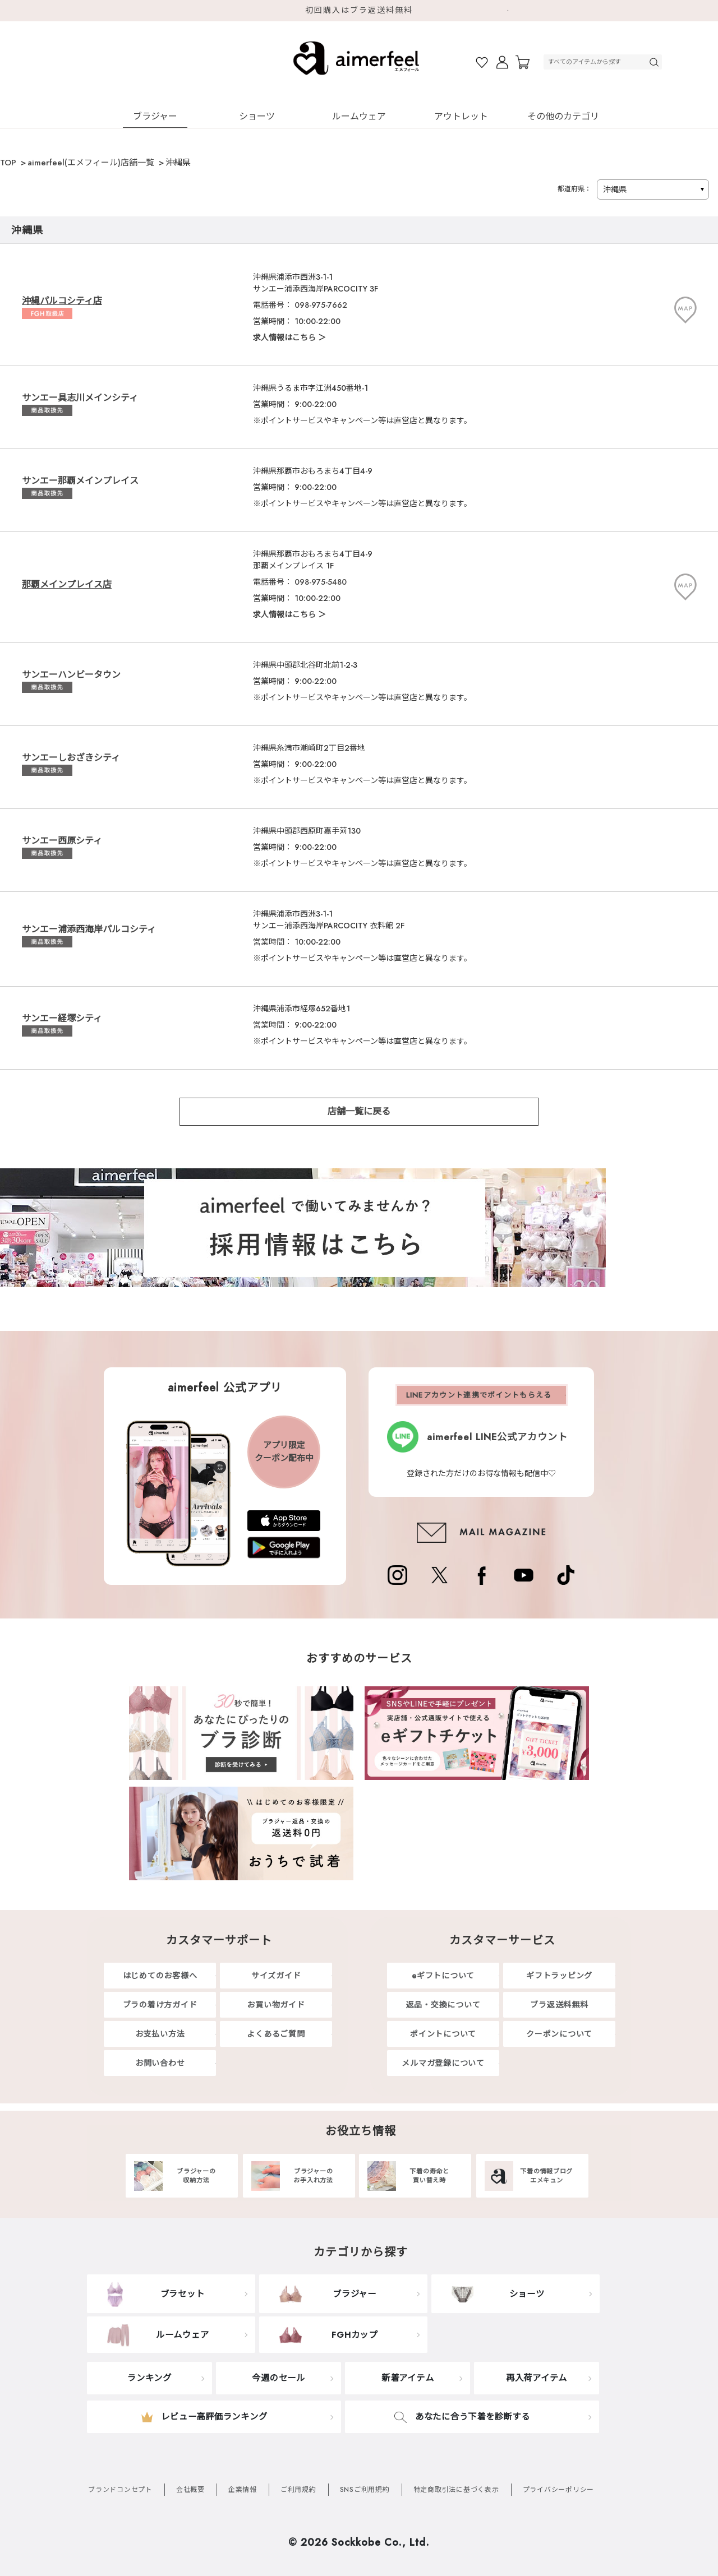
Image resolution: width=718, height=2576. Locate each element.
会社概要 (190, 2490)
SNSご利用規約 (365, 2490)
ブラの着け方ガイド (160, 2004)
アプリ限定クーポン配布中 (284, 1451)
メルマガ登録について (443, 2063)
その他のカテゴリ (563, 116)
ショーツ (257, 116)
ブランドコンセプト (120, 2490)
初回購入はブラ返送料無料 (359, 10)
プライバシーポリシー (559, 2490)
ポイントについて (443, 2033)
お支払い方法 (160, 2033)
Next (513, 10)
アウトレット (461, 116)
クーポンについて (559, 2033)
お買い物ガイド (276, 2004)
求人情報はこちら (284, 337)
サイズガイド (276, 1975)
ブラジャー (155, 116)
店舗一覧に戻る (359, 1111)
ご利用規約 (298, 2490)
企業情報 (242, 2490)
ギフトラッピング (559, 1975)
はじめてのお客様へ (160, 1975)
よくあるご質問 (276, 2033)
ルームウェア (359, 116)
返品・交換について (443, 2004)
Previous (204, 10)
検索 (655, 62)
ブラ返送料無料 (559, 2004)
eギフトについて (443, 1975)
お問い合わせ (160, 2063)
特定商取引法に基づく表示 (456, 2490)
